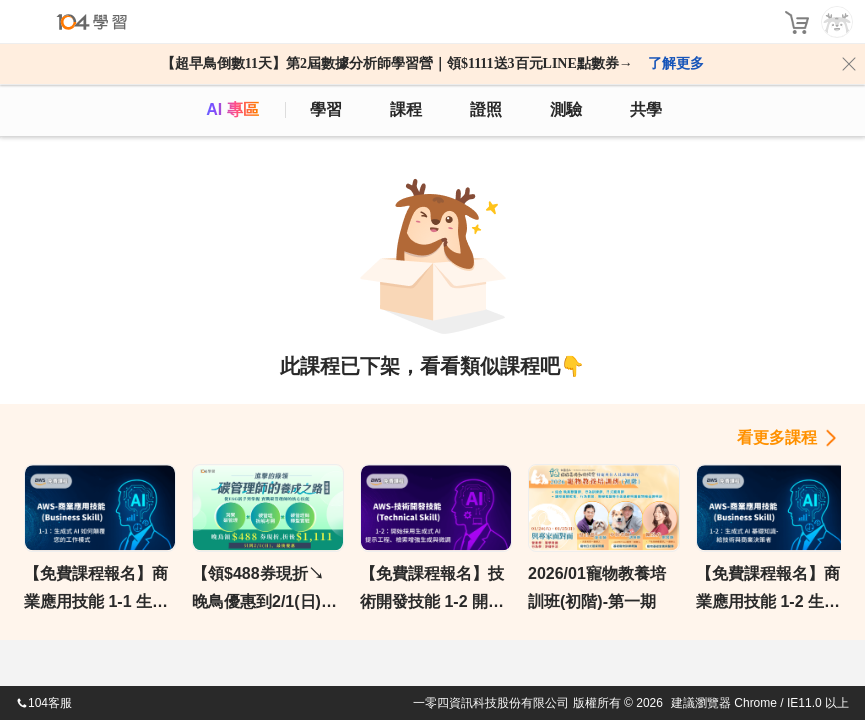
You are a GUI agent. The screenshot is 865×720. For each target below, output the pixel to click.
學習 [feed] (326, 109)
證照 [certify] (486, 109)
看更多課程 (777, 437)
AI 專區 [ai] (232, 109)
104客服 (44, 703)
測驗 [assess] (566, 109)
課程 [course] (406, 109)
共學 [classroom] (646, 109)
